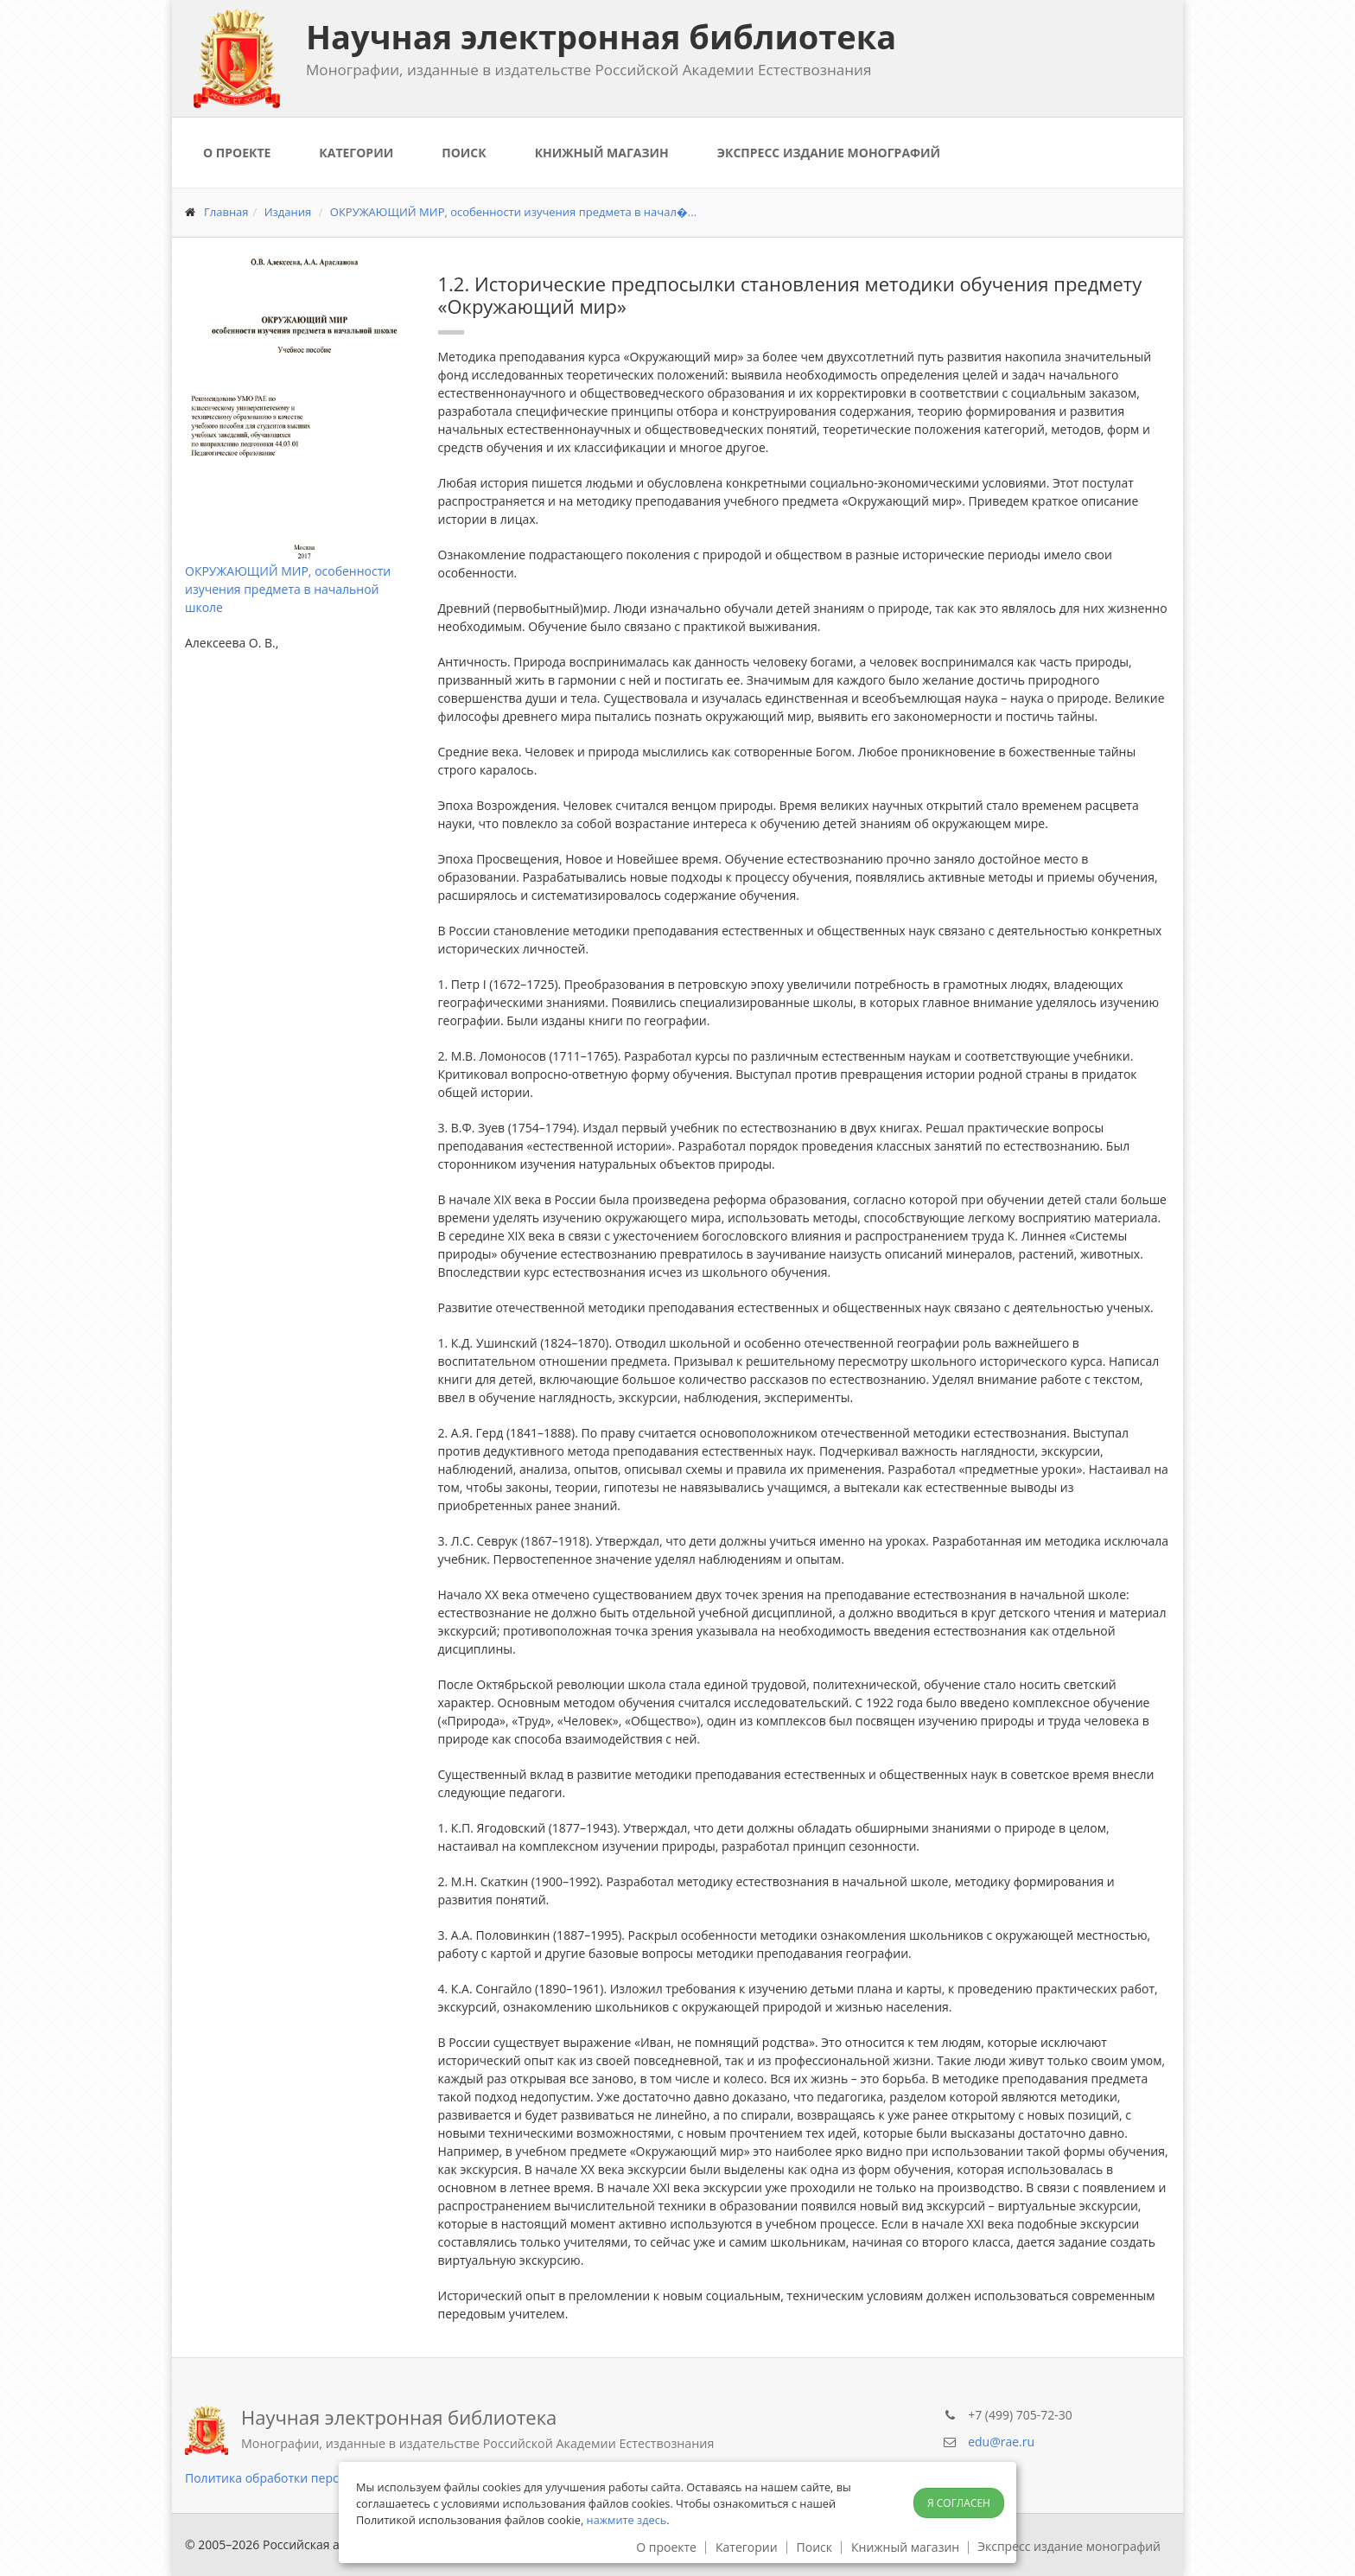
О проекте (236, 152)
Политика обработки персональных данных (315, 2478)
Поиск (464, 152)
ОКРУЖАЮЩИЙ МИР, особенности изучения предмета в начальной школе (288, 589)
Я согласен (958, 2503)
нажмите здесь (627, 2520)
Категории (356, 152)
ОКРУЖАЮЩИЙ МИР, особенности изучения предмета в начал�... (513, 212)
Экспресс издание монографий (828, 152)
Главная (226, 212)
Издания (288, 212)
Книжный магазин (602, 152)
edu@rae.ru (1001, 2441)
